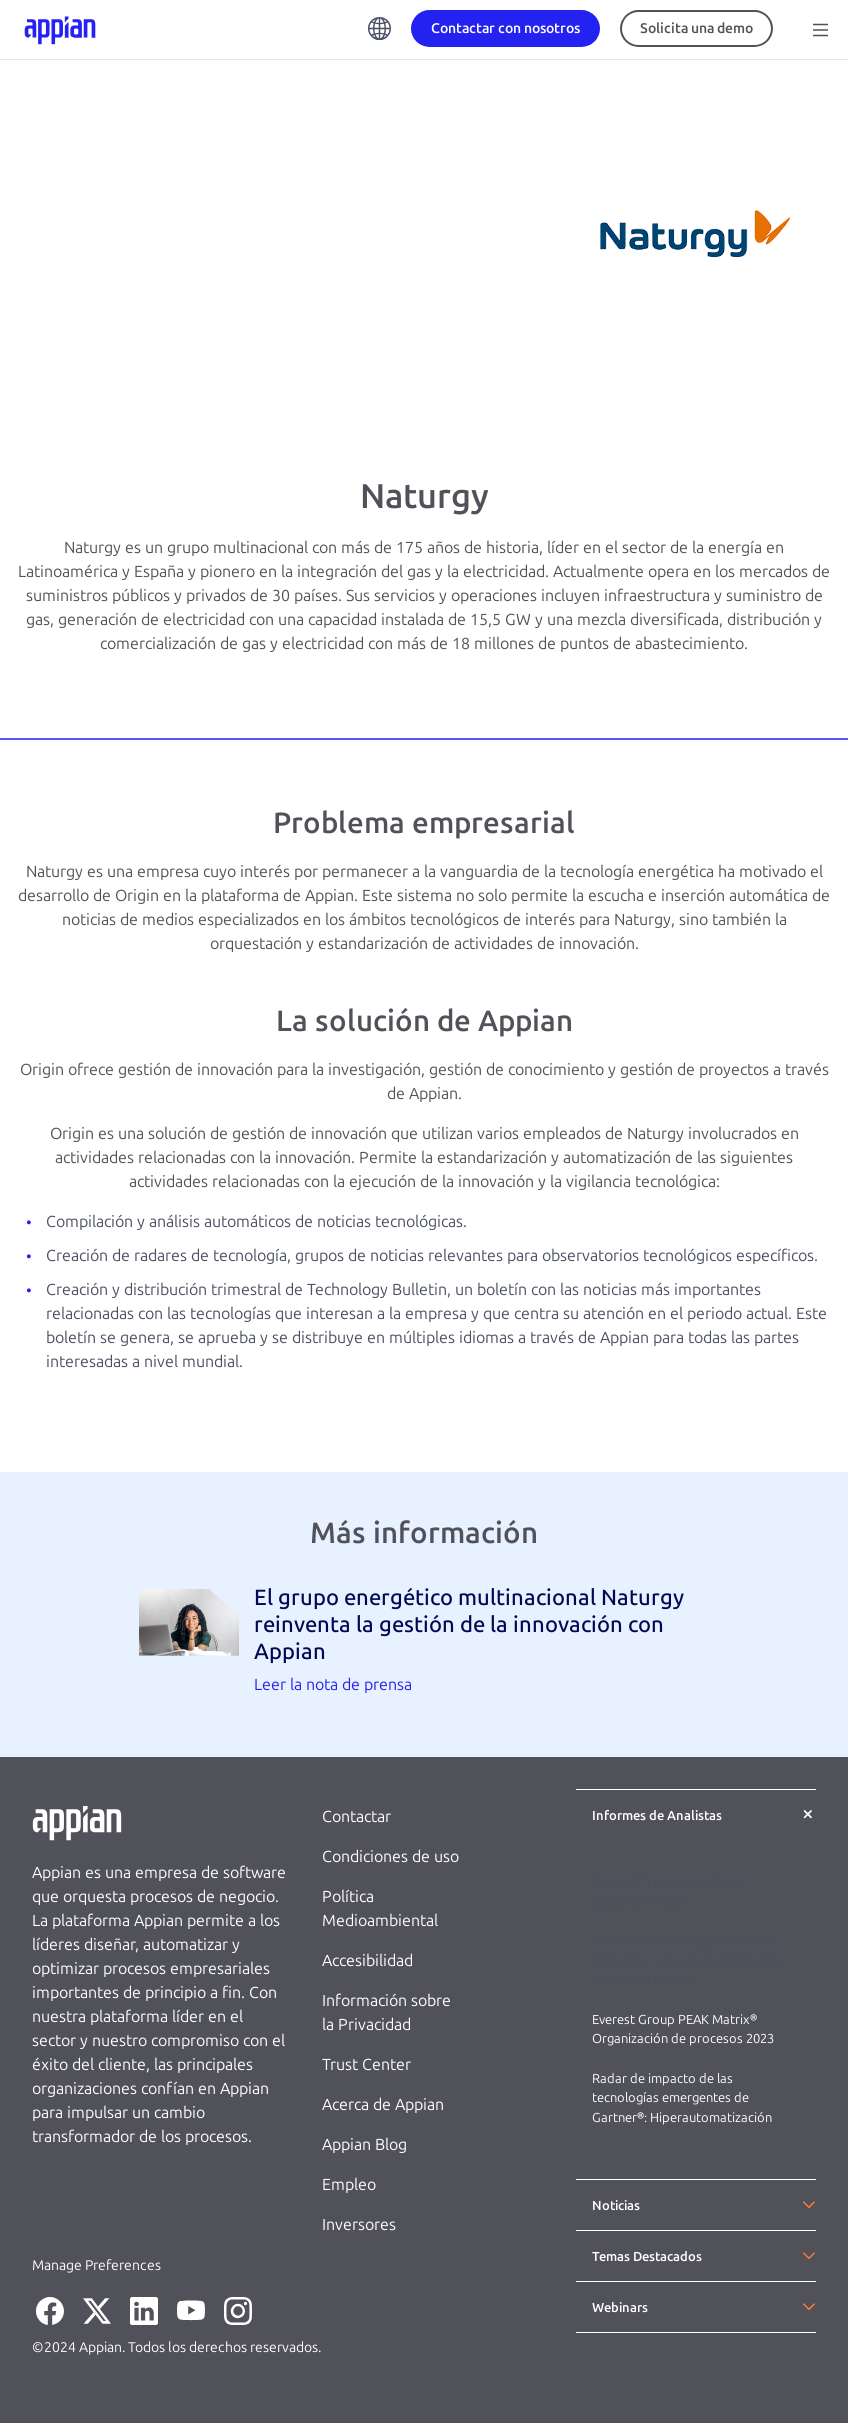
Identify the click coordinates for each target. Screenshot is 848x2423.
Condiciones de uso (390, 1856)
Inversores (359, 2224)
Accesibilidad (367, 1960)
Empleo (349, 2184)
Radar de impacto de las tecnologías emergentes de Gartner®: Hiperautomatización (682, 2098)
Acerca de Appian (383, 2104)
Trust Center (366, 2064)
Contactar (356, 1816)
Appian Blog (364, 2144)
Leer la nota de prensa (333, 1684)
